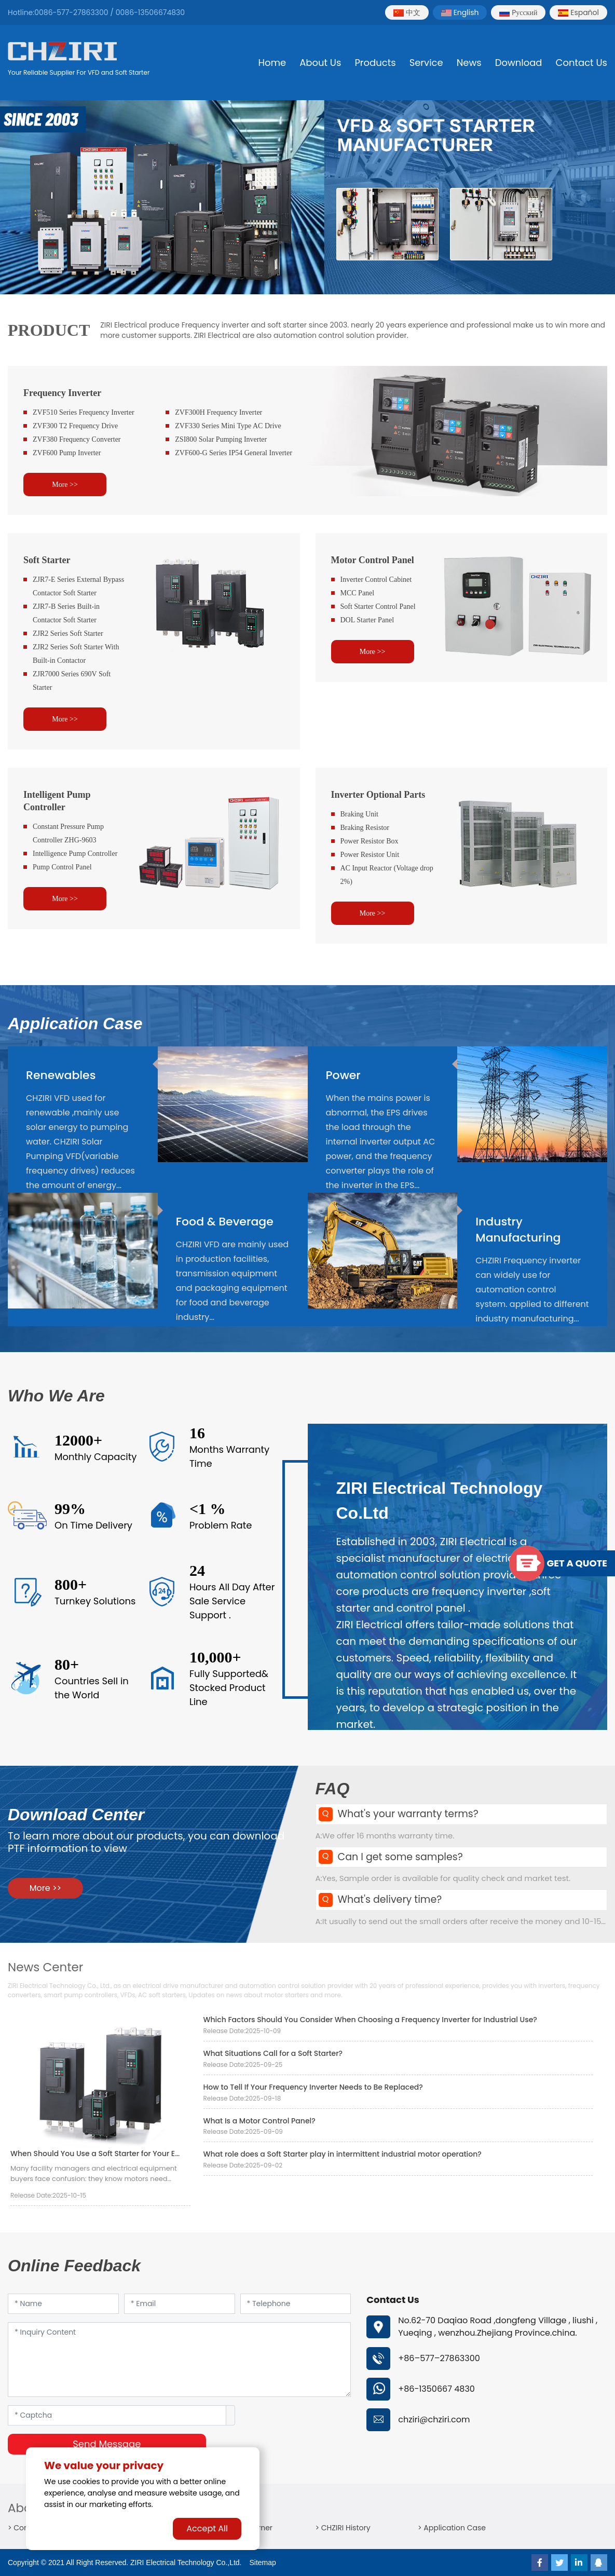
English (460, 12)
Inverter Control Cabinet (376, 579)
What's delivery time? (390, 1899)
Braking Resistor (365, 828)
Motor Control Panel (372, 560)
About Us (320, 62)
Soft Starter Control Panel (378, 606)
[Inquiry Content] (179, 2359)
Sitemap (263, 2562)
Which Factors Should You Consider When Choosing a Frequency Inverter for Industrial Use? (370, 2019)
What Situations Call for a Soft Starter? (273, 2053)
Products (374, 62)
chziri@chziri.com (434, 2419)
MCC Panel (357, 593)
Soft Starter (46, 560)
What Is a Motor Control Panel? (259, 2121)
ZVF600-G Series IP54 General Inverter (233, 453)
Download (518, 62)
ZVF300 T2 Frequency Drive (75, 426)
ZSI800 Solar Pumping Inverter (221, 439)
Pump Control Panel (62, 867)
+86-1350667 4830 (436, 2389)
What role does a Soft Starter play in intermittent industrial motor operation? (342, 2154)
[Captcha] (117, 2415)
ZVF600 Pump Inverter (67, 453)
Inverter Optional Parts (378, 794)
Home (272, 62)
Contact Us (582, 62)
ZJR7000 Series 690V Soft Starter (72, 680)
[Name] (63, 2304)
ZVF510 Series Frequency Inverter (83, 412)
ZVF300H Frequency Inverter (218, 412)
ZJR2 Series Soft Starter (68, 633)
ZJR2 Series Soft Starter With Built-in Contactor (76, 653)
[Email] (179, 2304)
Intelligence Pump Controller (75, 853)
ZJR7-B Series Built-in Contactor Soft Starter (66, 613)
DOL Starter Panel (367, 620)
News (469, 62)
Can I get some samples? (400, 1857)
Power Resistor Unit (370, 854)
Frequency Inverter (62, 393)
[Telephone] (295, 2304)
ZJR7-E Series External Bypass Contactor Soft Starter (78, 586)
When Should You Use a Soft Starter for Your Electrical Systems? (125, 2153)
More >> (65, 484)
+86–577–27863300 (439, 2358)
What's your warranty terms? (408, 1814)
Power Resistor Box (369, 841)
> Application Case (452, 2528)
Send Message (107, 2443)
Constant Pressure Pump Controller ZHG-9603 (68, 833)
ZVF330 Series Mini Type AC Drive (228, 426)
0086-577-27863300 (71, 12)
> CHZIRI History (343, 2528)
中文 (406, 12)
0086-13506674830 (150, 12)
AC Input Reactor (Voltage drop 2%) (386, 874)
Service (426, 62)
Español (578, 12)
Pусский (518, 12)
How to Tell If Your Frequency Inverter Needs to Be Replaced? (313, 2087)
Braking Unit (359, 814)
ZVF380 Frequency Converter (77, 439)
